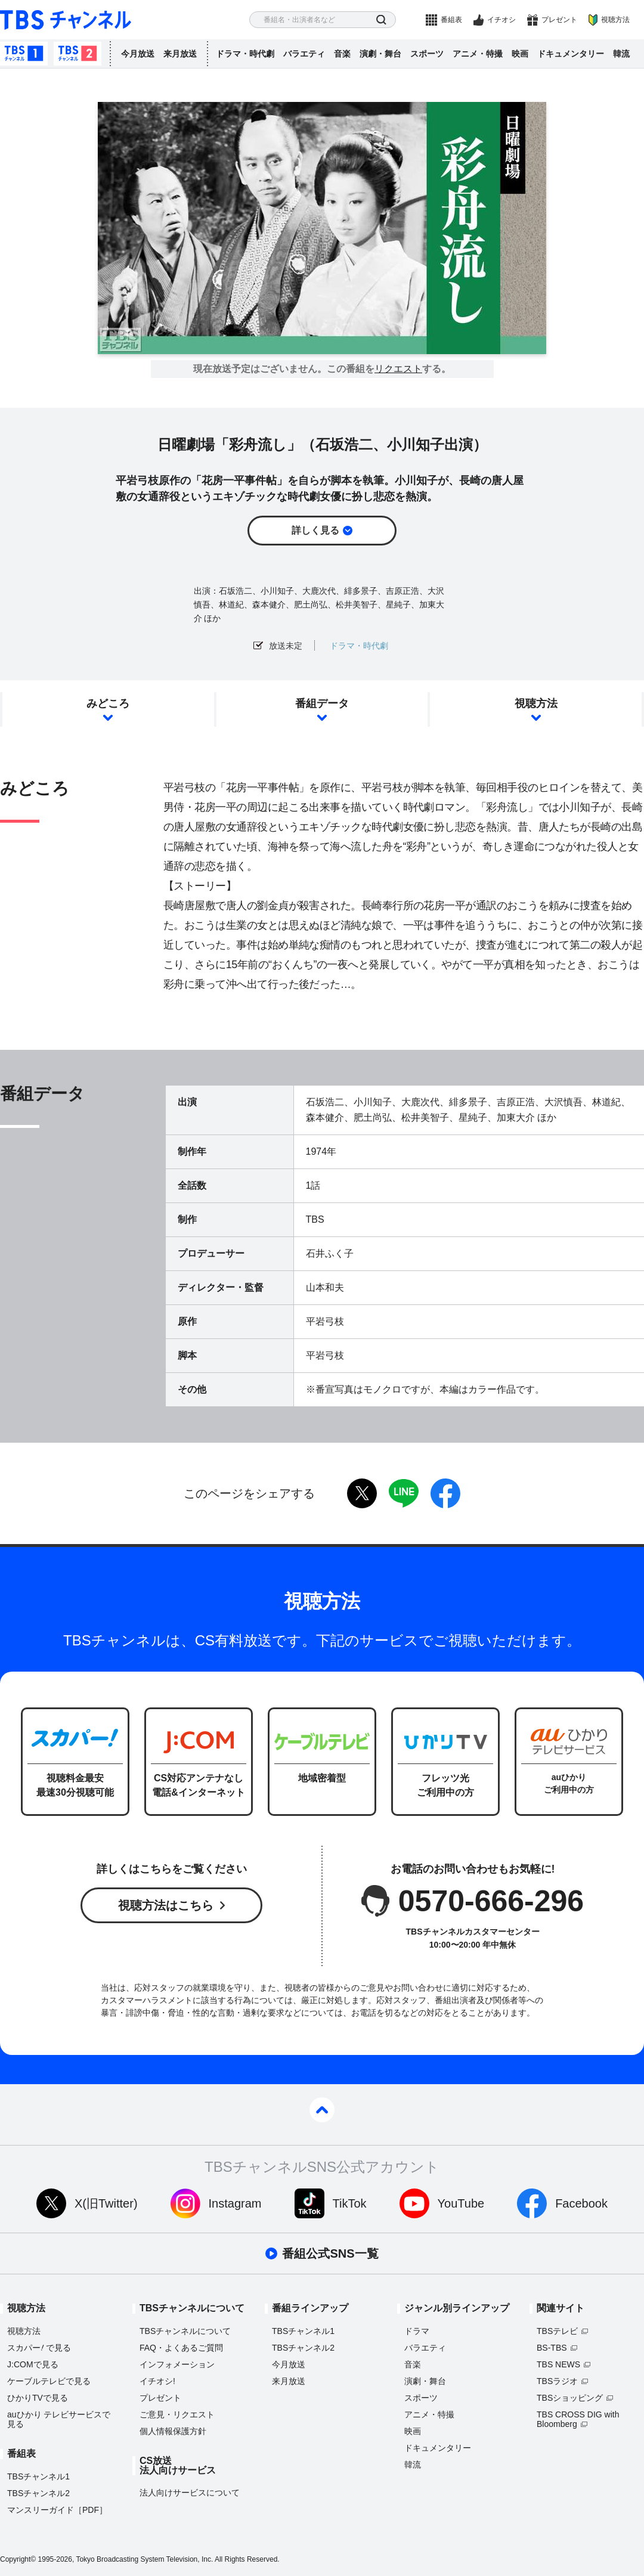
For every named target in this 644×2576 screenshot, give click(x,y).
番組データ (322, 703)
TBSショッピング (570, 2398)
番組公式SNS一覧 (330, 2253)
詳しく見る (315, 530)
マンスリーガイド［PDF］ (57, 2510)
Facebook (581, 2203)
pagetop (322, 2109)
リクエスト (398, 369)
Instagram (235, 2203)
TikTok (350, 2203)
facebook (445, 1493)
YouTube (461, 2203)
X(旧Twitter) (106, 2203)
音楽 (342, 53)
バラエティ (304, 53)
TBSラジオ (557, 2381)
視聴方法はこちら (165, 1905)
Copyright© (18, 2559)
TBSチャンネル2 (77, 54)
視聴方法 (615, 20)
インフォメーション (177, 2364)
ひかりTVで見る (37, 2398)
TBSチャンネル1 (24, 54)
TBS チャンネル (65, 20)
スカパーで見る (39, 2347)
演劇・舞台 (380, 53)
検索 (381, 20)
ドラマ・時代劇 (245, 53)
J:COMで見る (32, 2364)
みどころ (107, 703)
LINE (404, 1493)
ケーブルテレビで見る (49, 2381)
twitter (362, 1493)
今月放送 (137, 53)
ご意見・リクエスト (177, 2414)
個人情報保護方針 (173, 2431)
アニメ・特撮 (478, 53)
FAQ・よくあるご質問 (181, 2347)
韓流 (621, 53)
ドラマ (416, 2331)
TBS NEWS (558, 2364)
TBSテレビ (557, 2331)
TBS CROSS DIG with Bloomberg (578, 2419)
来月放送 (180, 53)
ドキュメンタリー (570, 53)
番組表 (451, 20)
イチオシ (501, 20)
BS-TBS (552, 2347)
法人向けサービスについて (190, 2492)
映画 (520, 53)
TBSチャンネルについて (185, 2331)
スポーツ (427, 53)
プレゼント (559, 20)
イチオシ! (157, 2381)
